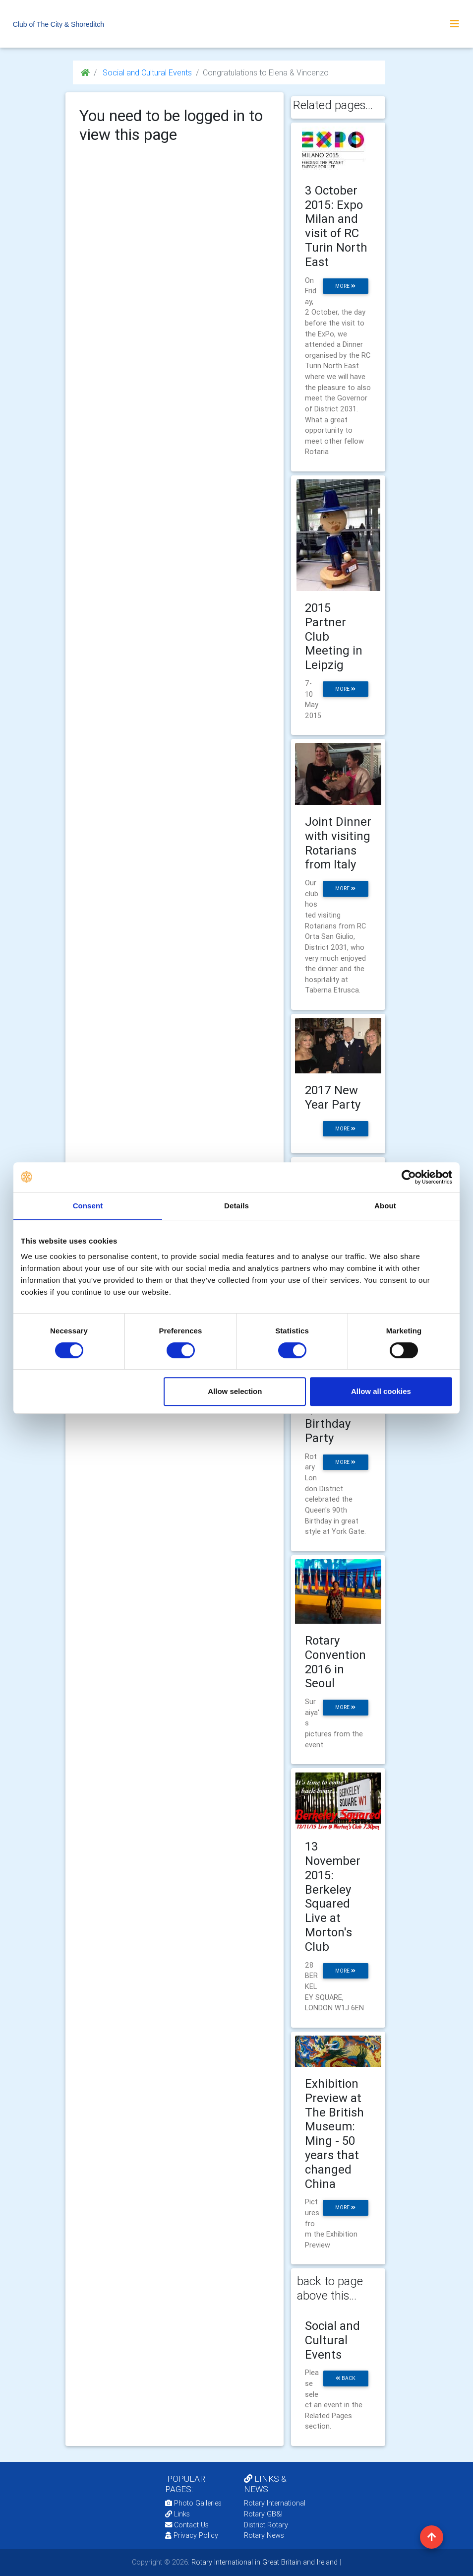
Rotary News (264, 2535)
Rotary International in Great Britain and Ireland (263, 2562)
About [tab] (385, 1205)
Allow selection (235, 1391)
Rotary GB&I (263, 2514)
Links (177, 2514)
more (345, 286)
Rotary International (274, 2503)
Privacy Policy (191, 2535)
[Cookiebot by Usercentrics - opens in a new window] (408, 1177)
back (345, 2378)
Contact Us (187, 2524)
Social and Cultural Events (146, 72)
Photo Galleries (193, 2503)
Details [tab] (236, 1205)
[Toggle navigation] (454, 24)
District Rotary (266, 2524)
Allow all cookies (381, 1391)
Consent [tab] (88, 1205)
